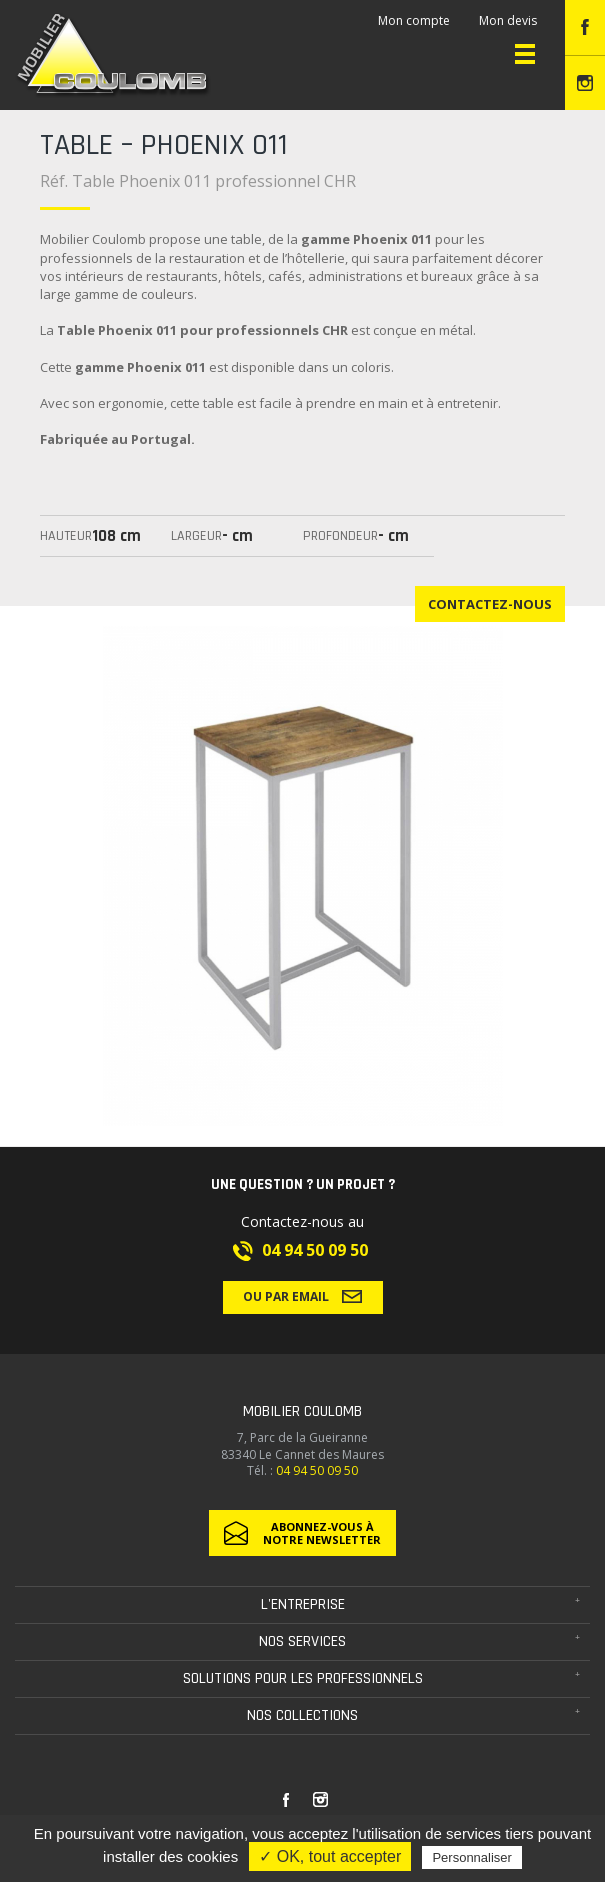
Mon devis (508, 20)
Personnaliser (472, 1857)
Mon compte (414, 20)
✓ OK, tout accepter (330, 1856)
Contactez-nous (490, 604)
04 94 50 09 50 (315, 1250)
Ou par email (302, 1296)
